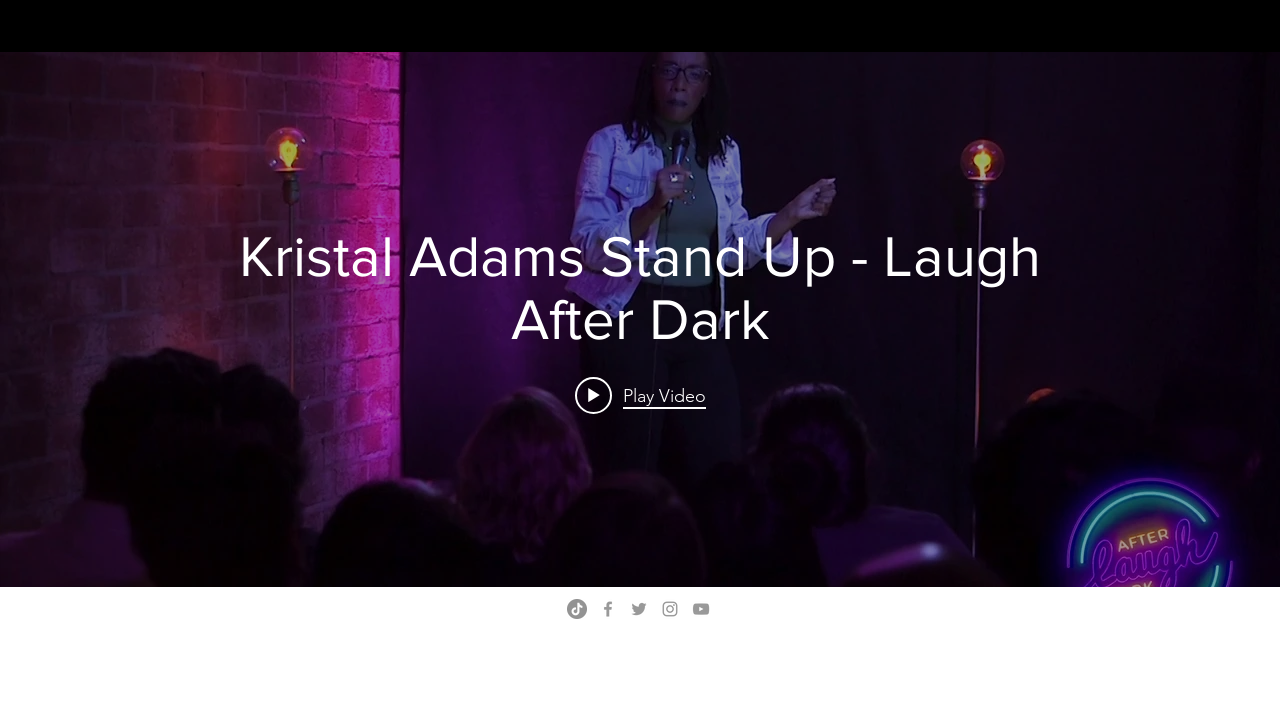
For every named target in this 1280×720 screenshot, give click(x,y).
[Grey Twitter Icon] (639, 609)
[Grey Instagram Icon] (670, 609)
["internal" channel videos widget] (640, 319)
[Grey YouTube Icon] (701, 609)
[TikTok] (577, 609)
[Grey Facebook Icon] (608, 609)
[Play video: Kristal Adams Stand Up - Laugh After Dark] (640, 395)
